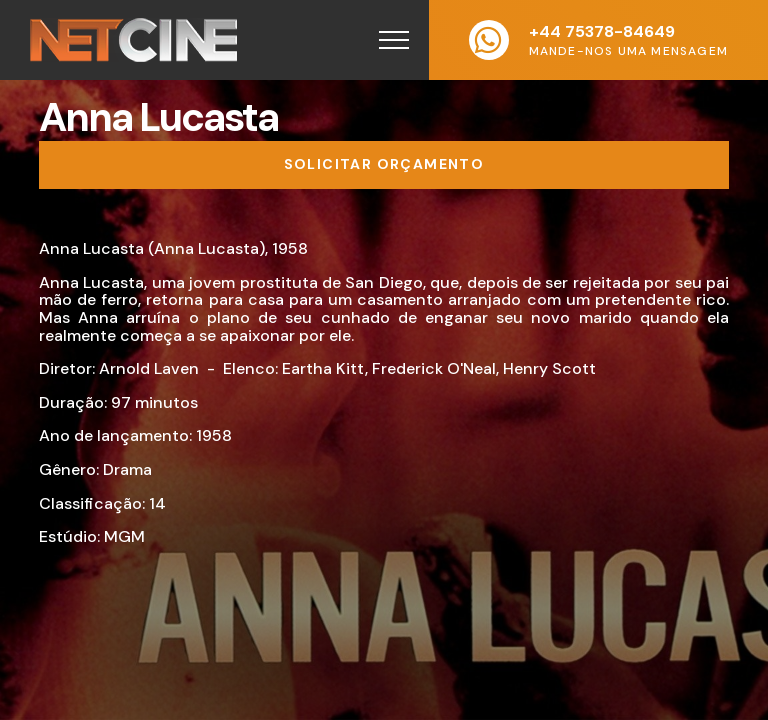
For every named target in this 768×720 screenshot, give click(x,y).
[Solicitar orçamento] (384, 165)
